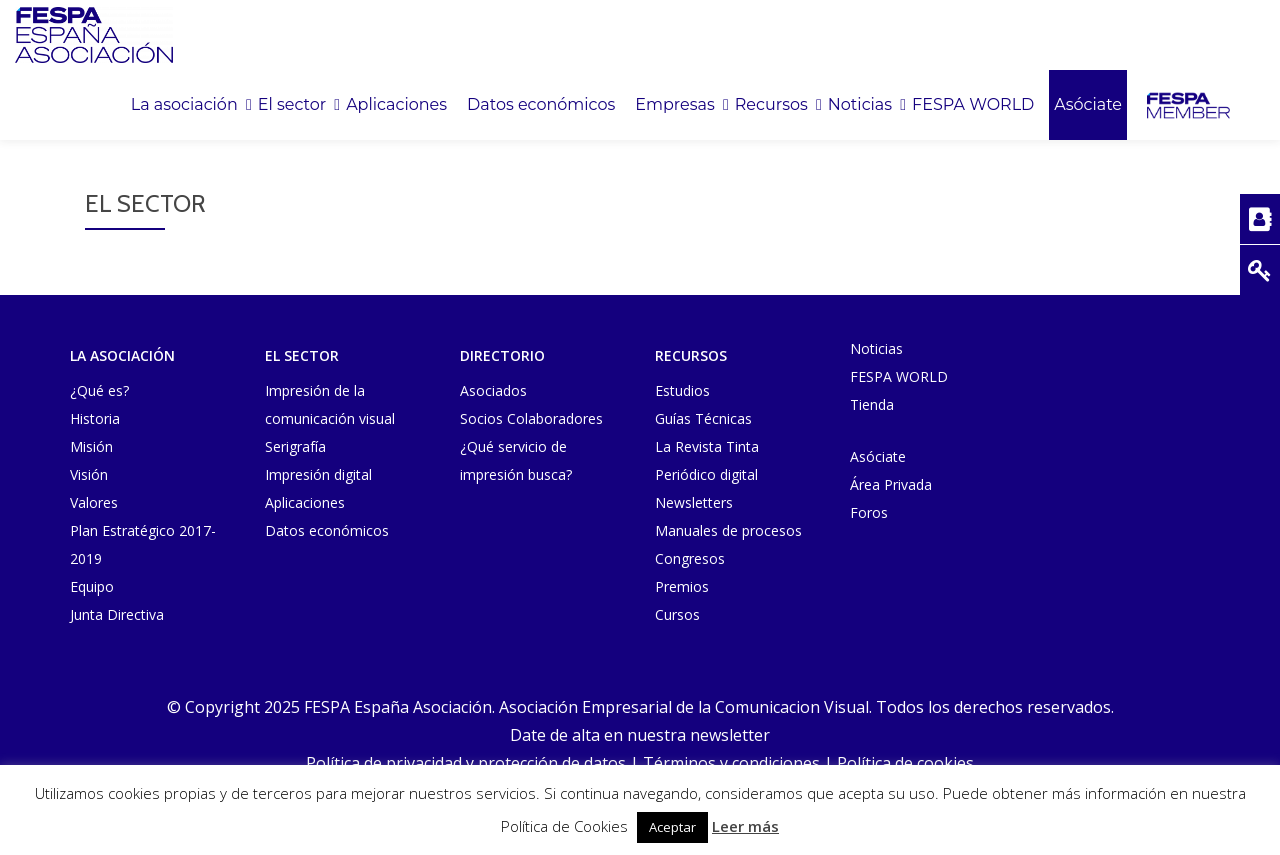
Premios (682, 586)
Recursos (771, 105)
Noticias (860, 105)
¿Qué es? (99, 390)
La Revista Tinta (707, 446)
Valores (94, 502)
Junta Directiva (117, 614)
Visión (89, 474)
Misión (91, 446)
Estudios (682, 390)
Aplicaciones (396, 105)
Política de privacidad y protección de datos (466, 763)
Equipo (92, 586)
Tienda (872, 404)
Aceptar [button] (672, 827)
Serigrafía (295, 446)
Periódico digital (706, 474)
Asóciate (1088, 105)
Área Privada (891, 484)
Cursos (677, 614)
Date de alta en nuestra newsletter (640, 735)
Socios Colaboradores (531, 418)
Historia (95, 418)
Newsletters (694, 502)
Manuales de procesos (728, 530)
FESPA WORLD (973, 105)
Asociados (493, 390)
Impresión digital (318, 474)
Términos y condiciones (731, 763)
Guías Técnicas (703, 418)
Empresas (674, 105)
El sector (292, 105)
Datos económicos (541, 105)
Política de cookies (905, 763)
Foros (869, 512)
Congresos (690, 558)
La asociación (184, 105)
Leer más (745, 826)
